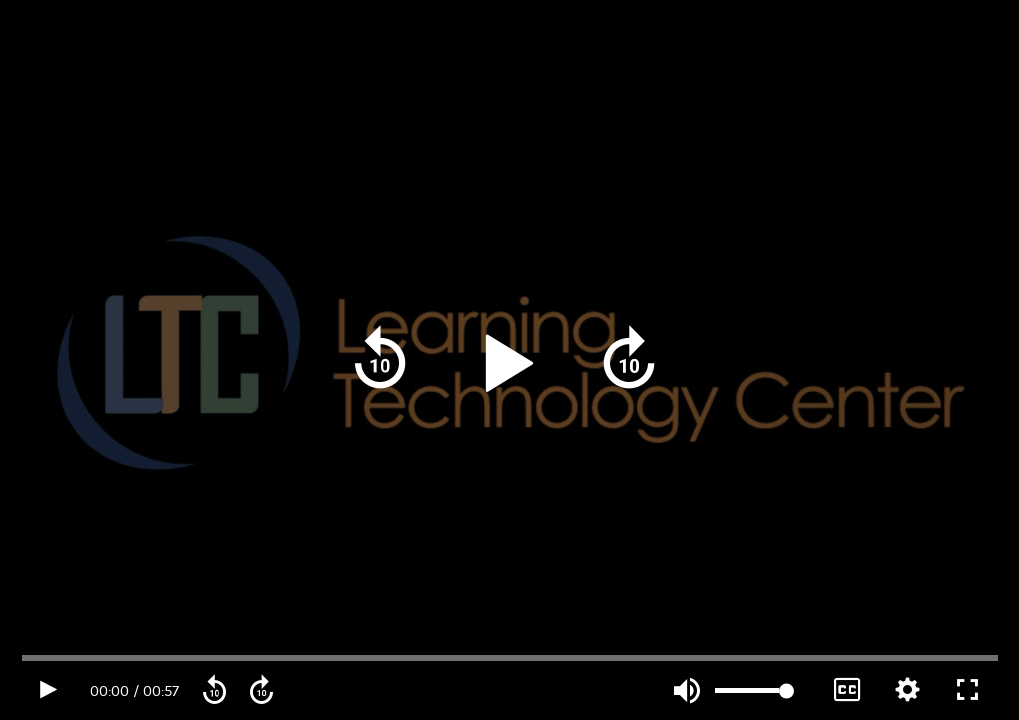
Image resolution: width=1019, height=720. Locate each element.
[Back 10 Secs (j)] (380, 360)
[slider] (752, 690)
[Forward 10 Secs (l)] (629, 360)
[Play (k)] (507, 360)
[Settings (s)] (907, 690)
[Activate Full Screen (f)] (967, 690)
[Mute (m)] (687, 691)
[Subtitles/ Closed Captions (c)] (847, 690)
